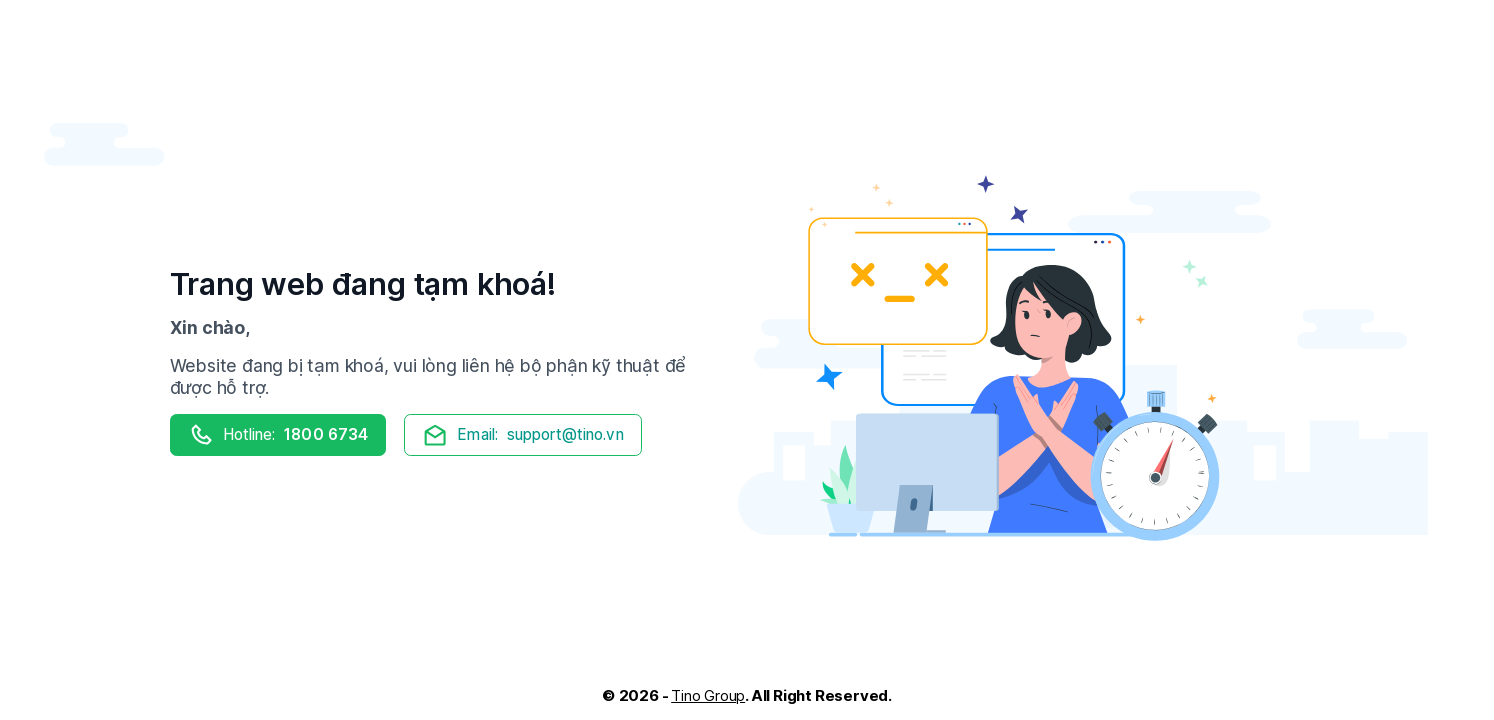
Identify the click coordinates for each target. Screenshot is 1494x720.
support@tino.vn (522, 435)
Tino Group (708, 695)
